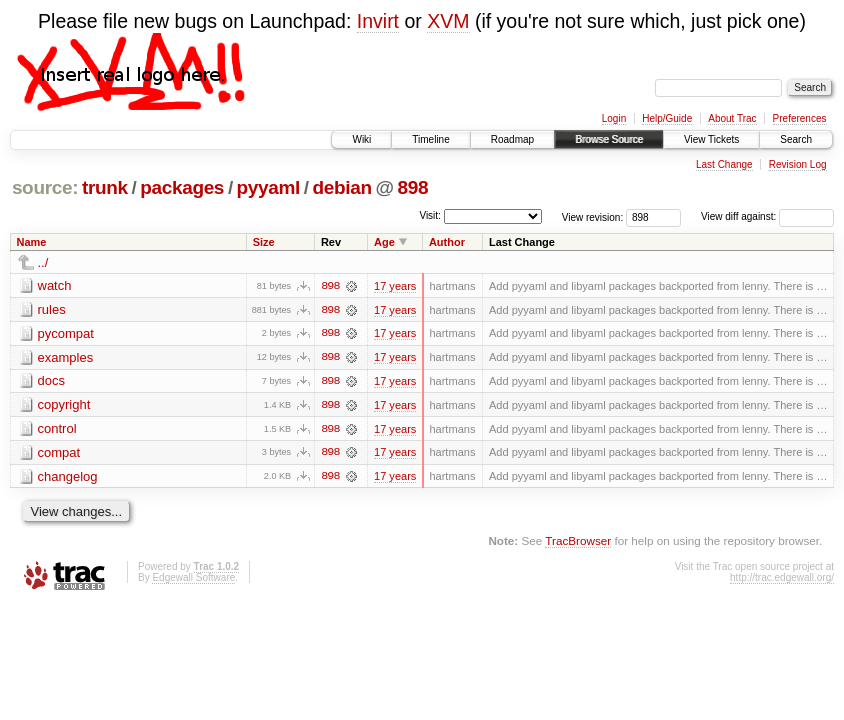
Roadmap (512, 139)
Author (447, 242)
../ (43, 262)
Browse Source (609, 139)
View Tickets (711, 139)
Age (384, 242)
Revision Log (798, 164)
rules (52, 309)
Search (796, 139)
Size (264, 242)
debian (342, 187)
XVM (448, 21)
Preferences (800, 118)
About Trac (732, 118)
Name (32, 242)
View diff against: (767, 216)
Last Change (724, 164)
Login (614, 118)
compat (59, 453)
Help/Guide (667, 118)
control (57, 429)
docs (51, 381)
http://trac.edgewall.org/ (782, 579)
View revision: (593, 216)
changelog (68, 477)
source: (45, 187)
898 (412, 187)
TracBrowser (578, 542)
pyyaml (268, 187)
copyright (64, 405)
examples (66, 357)
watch (55, 285)
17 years (395, 286)
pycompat (66, 333)
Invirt (378, 21)
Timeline (430, 139)
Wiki (361, 139)
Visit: (430, 215)
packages (182, 187)
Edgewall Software (193, 579)
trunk (105, 187)
